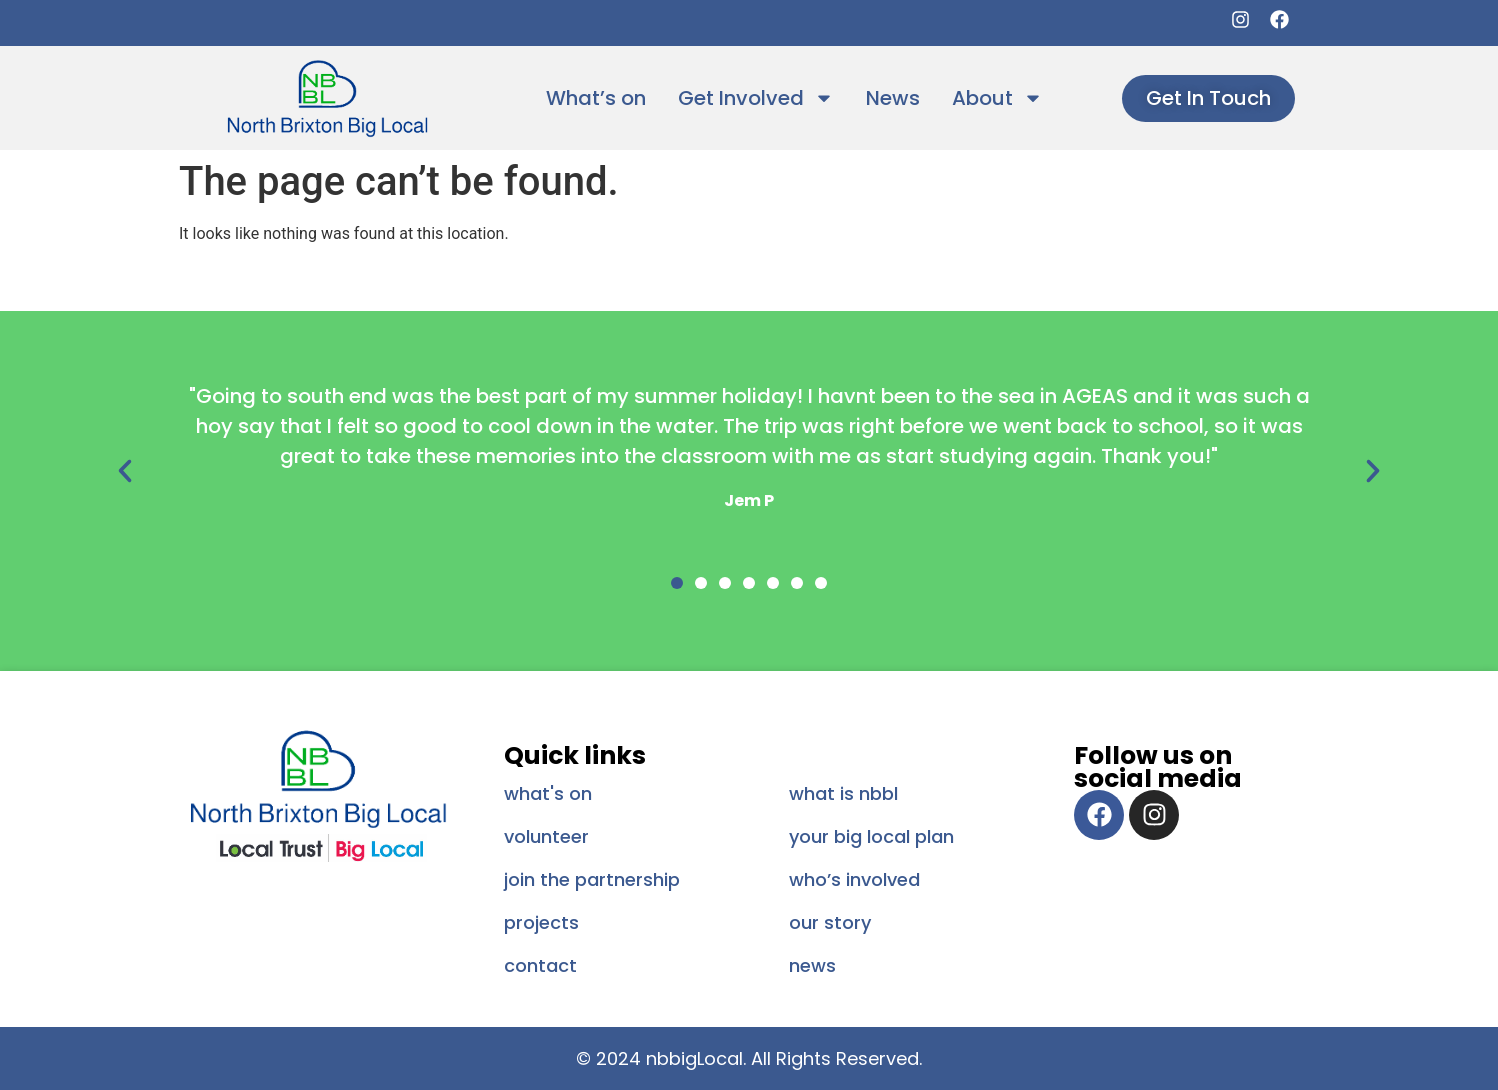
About (997, 98)
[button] (125, 471)
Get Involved (756, 98)
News (893, 98)
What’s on (596, 98)
